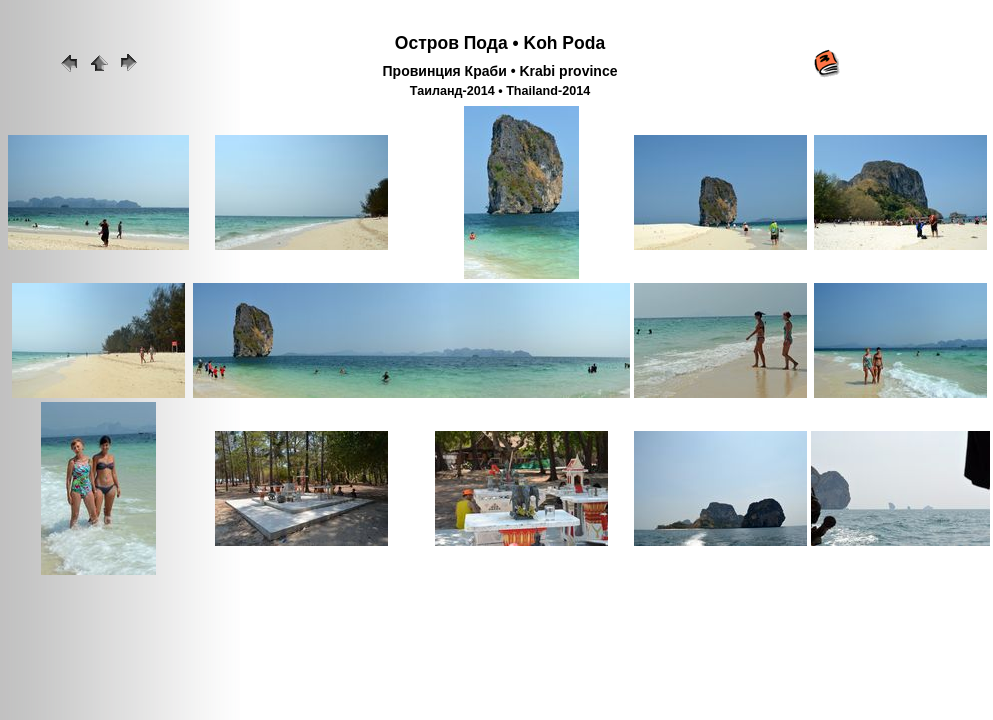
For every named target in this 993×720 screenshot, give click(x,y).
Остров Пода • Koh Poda (500, 43)
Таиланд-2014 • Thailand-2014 (500, 91)
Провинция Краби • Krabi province (500, 71)
